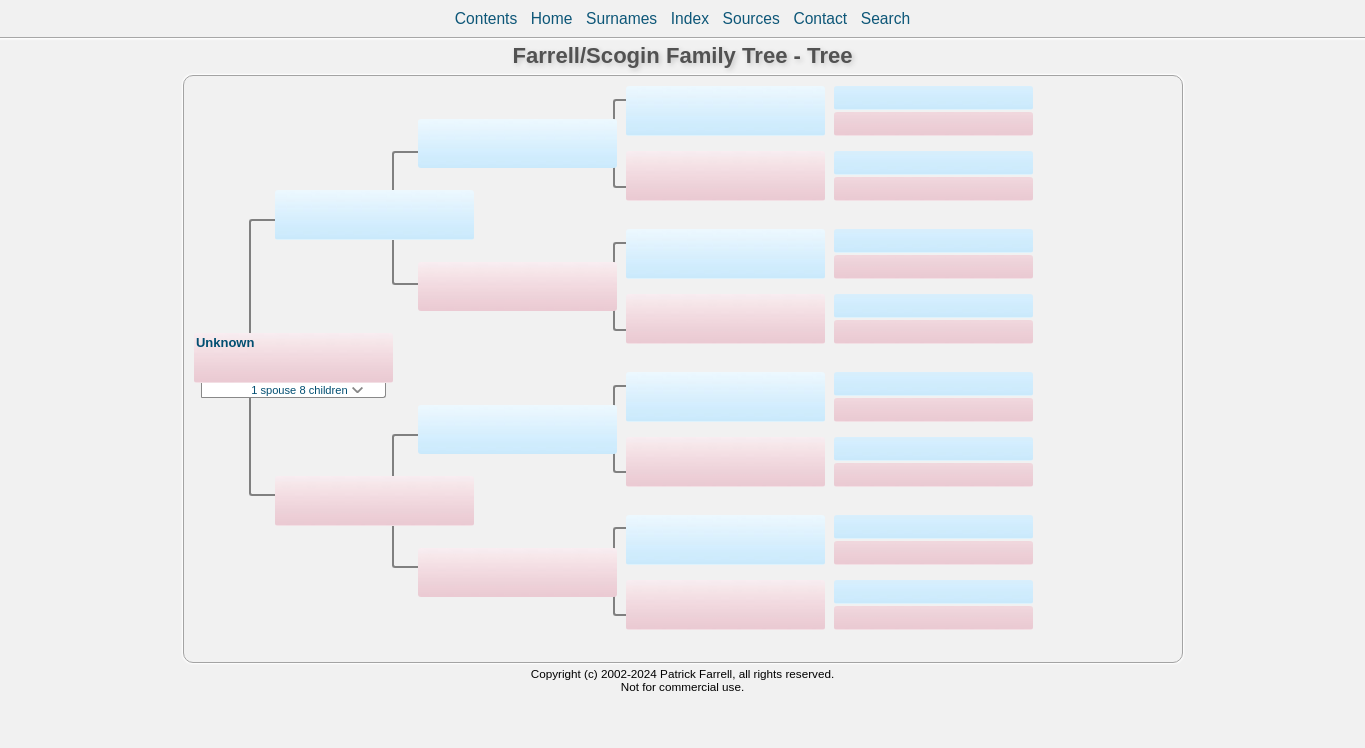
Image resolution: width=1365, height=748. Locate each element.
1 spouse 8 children (307, 390)
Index (690, 18)
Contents (486, 18)
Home (552, 18)
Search (885, 18)
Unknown (225, 342)
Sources (751, 18)
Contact (820, 18)
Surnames (621, 18)
